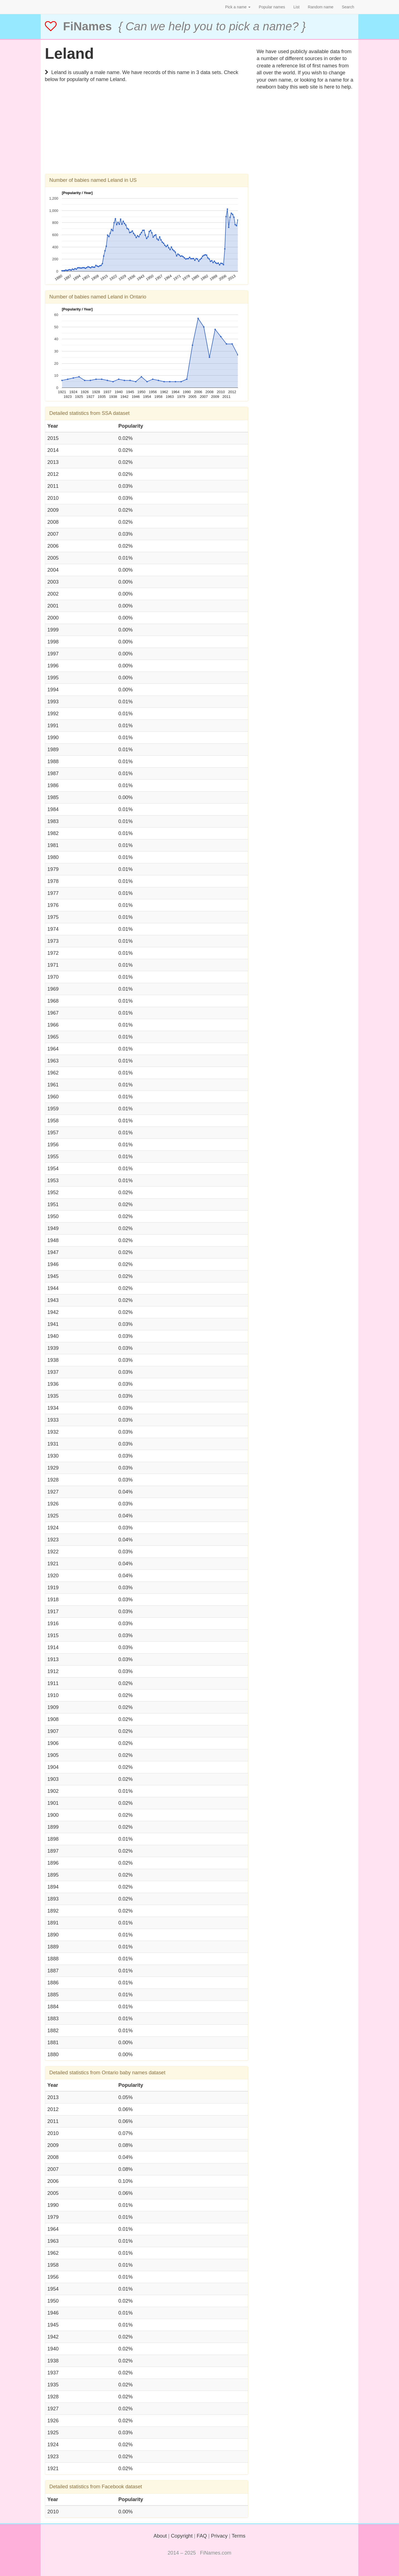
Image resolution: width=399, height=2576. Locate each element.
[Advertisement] (146, 135)
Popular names (272, 7)
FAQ (202, 2536)
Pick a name (237, 7)
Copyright (182, 2536)
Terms (238, 2536)
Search (348, 7)
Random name (321, 7)
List (296, 7)
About (160, 2536)
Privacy (219, 2536)
